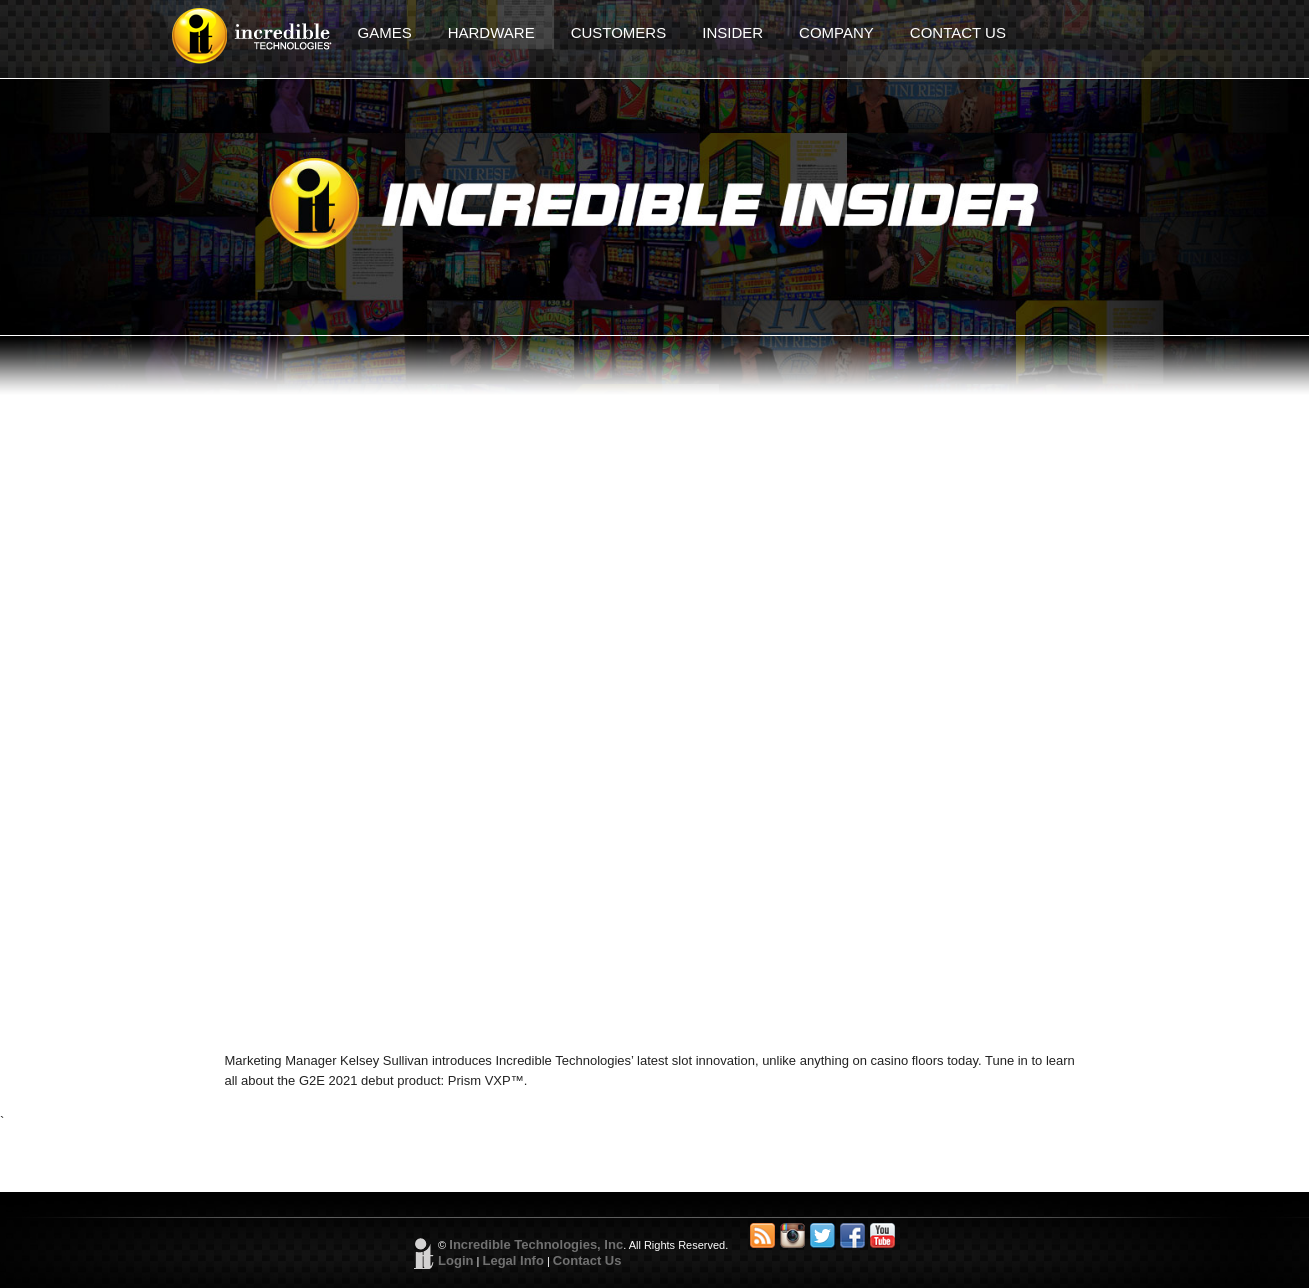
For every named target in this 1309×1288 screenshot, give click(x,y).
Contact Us (587, 1260)
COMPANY (836, 32)
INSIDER (732, 32)
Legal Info (512, 1260)
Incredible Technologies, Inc (536, 1244)
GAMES (385, 32)
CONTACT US (958, 32)
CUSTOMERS (619, 32)
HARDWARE (491, 32)
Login (455, 1260)
